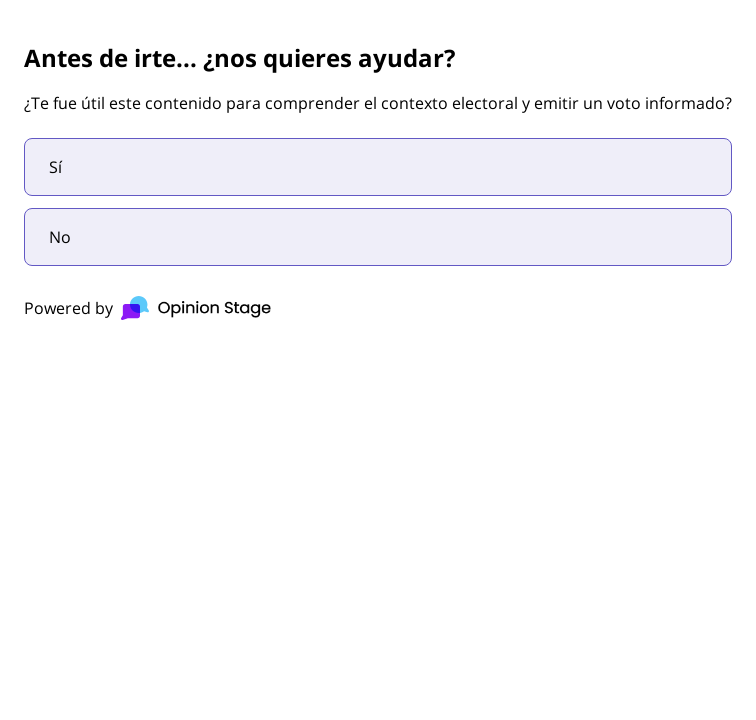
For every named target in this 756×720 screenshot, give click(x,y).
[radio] (378, 167)
